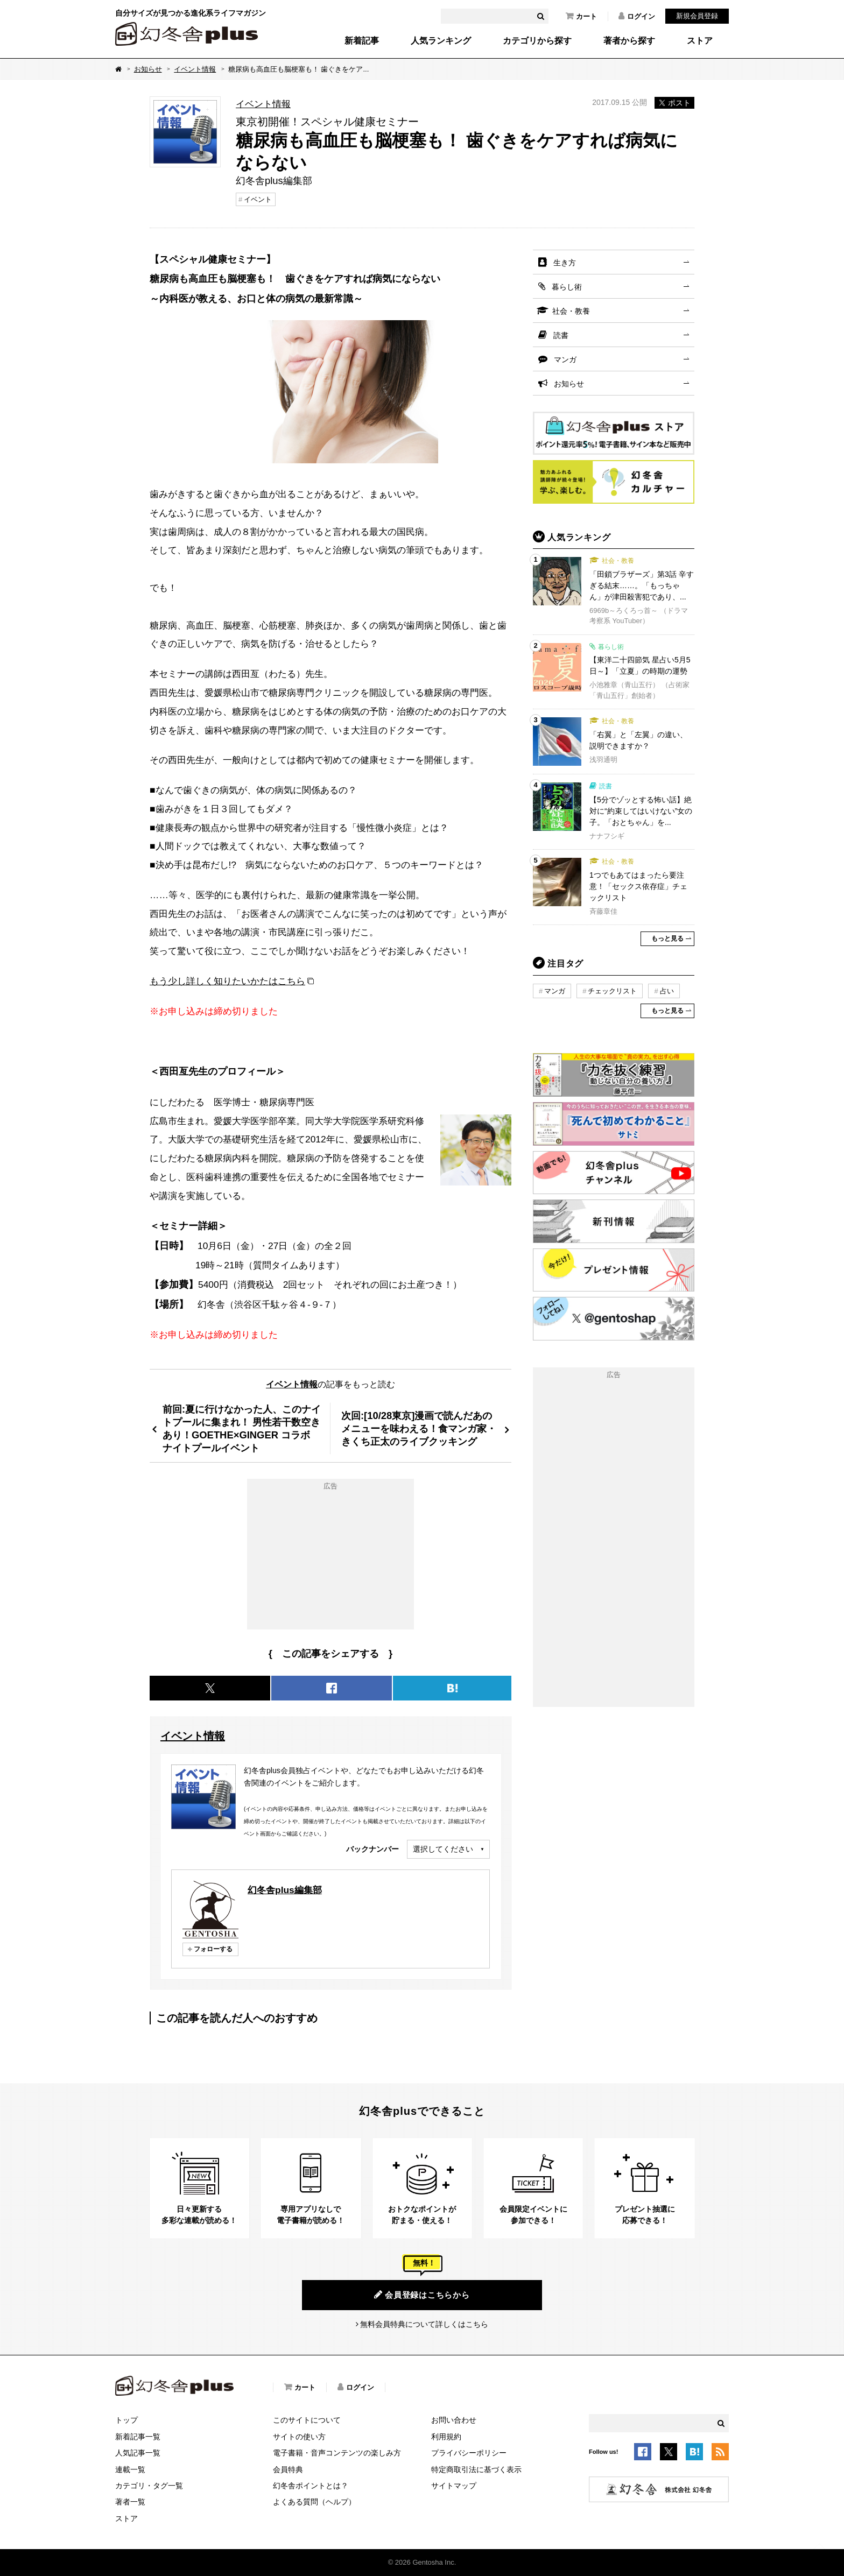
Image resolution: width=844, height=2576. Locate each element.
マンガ (565, 359)
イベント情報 (195, 69)
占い (667, 991)
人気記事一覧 (137, 2452)
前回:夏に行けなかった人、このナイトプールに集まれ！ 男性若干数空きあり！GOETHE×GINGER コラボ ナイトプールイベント (242, 1428)
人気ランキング (441, 41)
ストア (700, 41)
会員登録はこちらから (421, 2294)
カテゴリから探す (537, 41)
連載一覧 (130, 2469)
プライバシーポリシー (469, 2452)
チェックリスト (612, 991)
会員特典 (288, 2469)
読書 (560, 335)
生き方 (564, 262)
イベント (258, 199)
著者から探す (629, 41)
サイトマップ (453, 2485)
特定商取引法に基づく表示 (476, 2469)
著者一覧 (130, 2501)
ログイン (636, 16)
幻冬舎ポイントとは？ (310, 2485)
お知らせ (148, 69)
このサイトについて (307, 2420)
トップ (126, 2420)
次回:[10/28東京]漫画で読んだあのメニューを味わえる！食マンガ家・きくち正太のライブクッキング (418, 1428)
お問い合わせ (453, 2420)
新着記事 (361, 41)
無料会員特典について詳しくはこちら (424, 2324)
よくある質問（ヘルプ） (314, 2501)
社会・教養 (571, 311)
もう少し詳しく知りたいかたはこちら (227, 981)
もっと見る (667, 938)
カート (581, 16)
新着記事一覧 (137, 2436)
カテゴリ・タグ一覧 (149, 2485)
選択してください (443, 1849)
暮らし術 (567, 287)
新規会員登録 (697, 16)
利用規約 (446, 2436)
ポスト (674, 102)
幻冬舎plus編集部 (285, 1890)
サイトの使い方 (299, 2436)
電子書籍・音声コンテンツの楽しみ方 (337, 2452)
